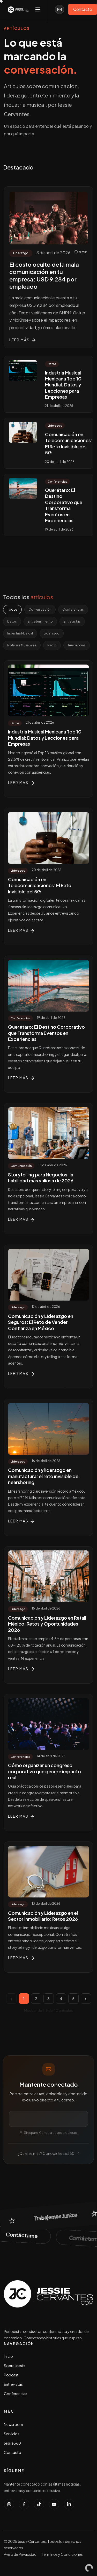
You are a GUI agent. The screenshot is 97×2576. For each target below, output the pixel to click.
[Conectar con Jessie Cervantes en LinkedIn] (69, 2504)
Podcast (11, 2375)
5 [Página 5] (73, 1998)
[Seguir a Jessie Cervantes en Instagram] (9, 2504)
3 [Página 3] (48, 1998)
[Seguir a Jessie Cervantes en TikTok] (39, 2504)
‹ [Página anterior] (11, 1998)
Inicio (8, 2356)
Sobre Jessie (14, 2365)
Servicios (11, 2433)
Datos (12, 621)
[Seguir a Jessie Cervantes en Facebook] (24, 2504)
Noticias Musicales (21, 645)
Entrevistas (72, 621)
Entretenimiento (40, 621)
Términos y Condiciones (62, 2554)
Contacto (12, 2452)
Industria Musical (20, 633)
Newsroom (13, 2424)
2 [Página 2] (36, 1998)
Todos (12, 609)
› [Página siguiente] (85, 1998)
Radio (52, 645)
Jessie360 (12, 2443)
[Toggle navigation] (37, 9)
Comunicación (39, 609)
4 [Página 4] (61, 1998)
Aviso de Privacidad (20, 2554)
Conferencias (73, 609)
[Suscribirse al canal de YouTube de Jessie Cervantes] (54, 2504)
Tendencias (77, 645)
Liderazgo (51, 633)
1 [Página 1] (24, 1998)
